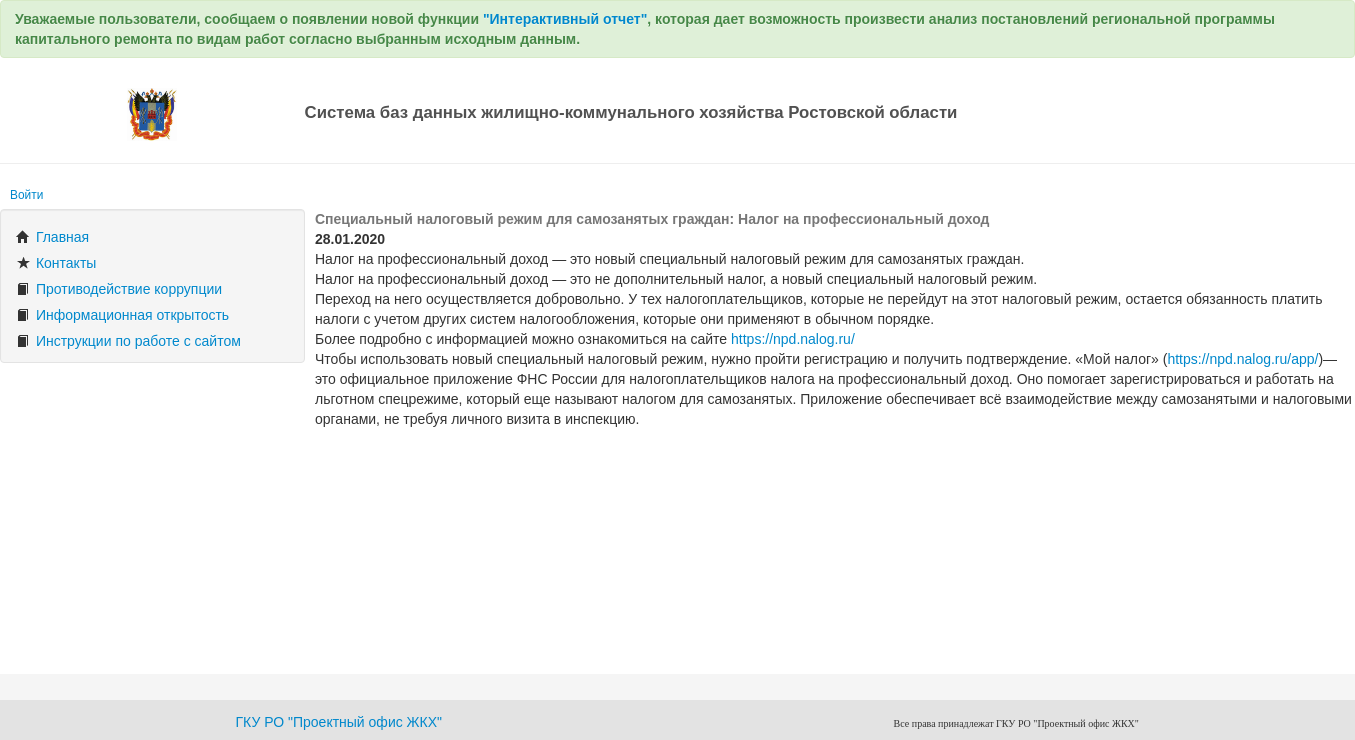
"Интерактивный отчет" (565, 19)
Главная (52, 237)
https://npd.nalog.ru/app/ (1242, 359)
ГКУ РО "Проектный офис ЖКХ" (339, 722)
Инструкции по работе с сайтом (128, 341)
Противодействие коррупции (119, 289)
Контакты (56, 263)
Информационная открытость (122, 315)
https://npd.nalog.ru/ (793, 339)
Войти (26, 195)
